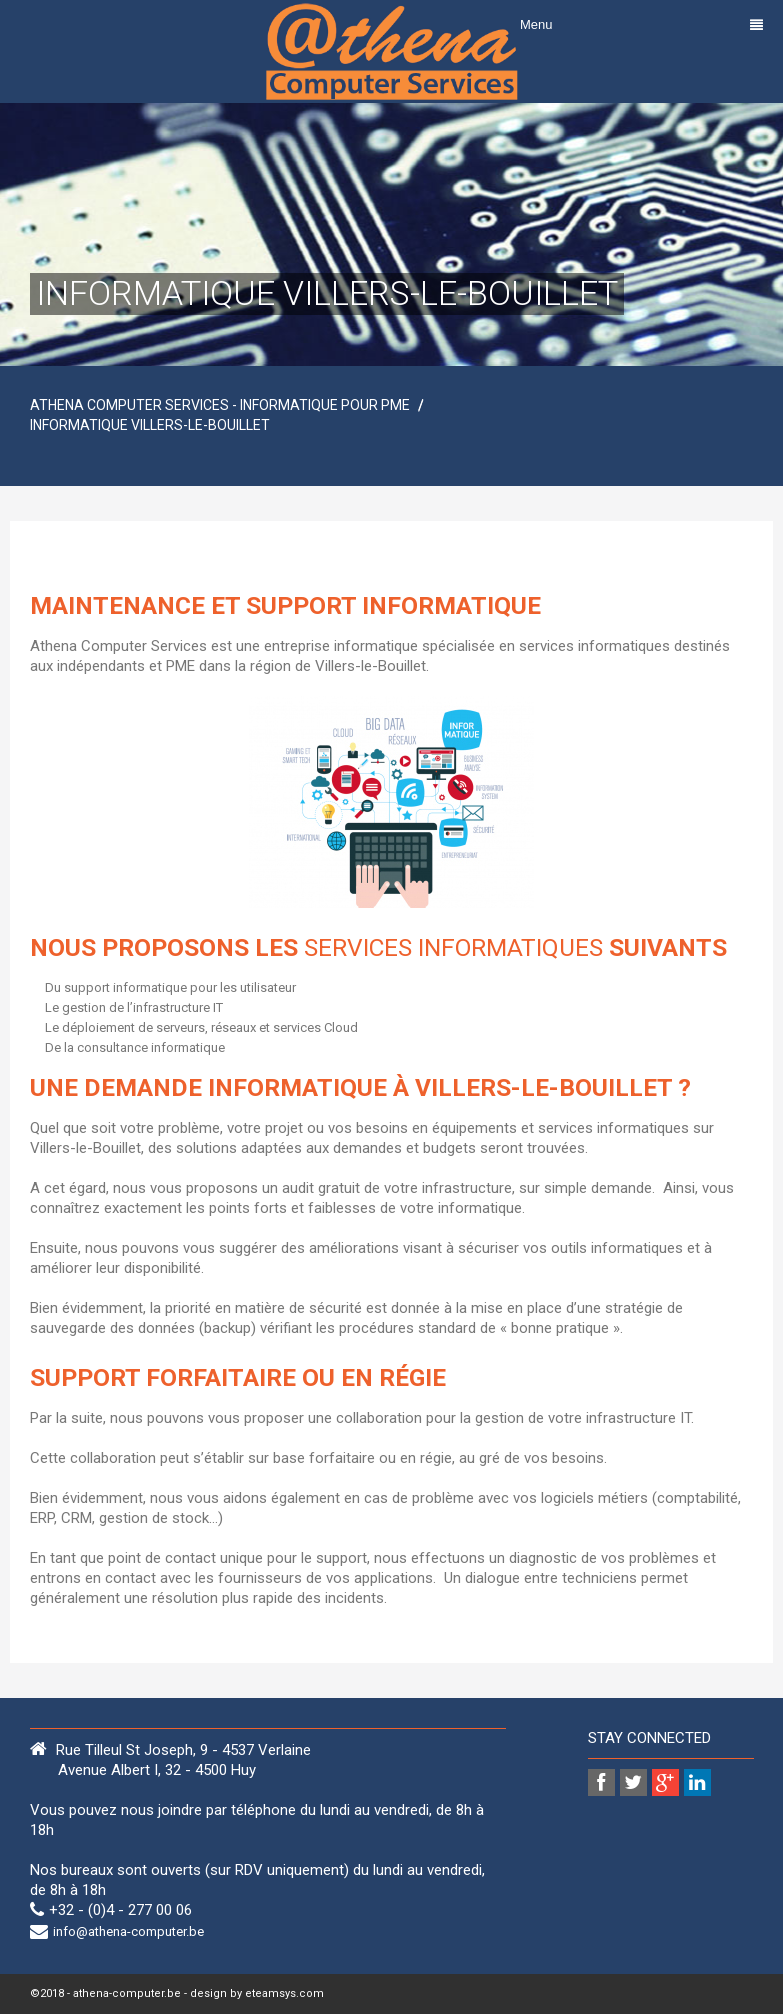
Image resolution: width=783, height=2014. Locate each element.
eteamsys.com (284, 1993)
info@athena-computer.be (128, 1931)
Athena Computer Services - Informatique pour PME (220, 405)
